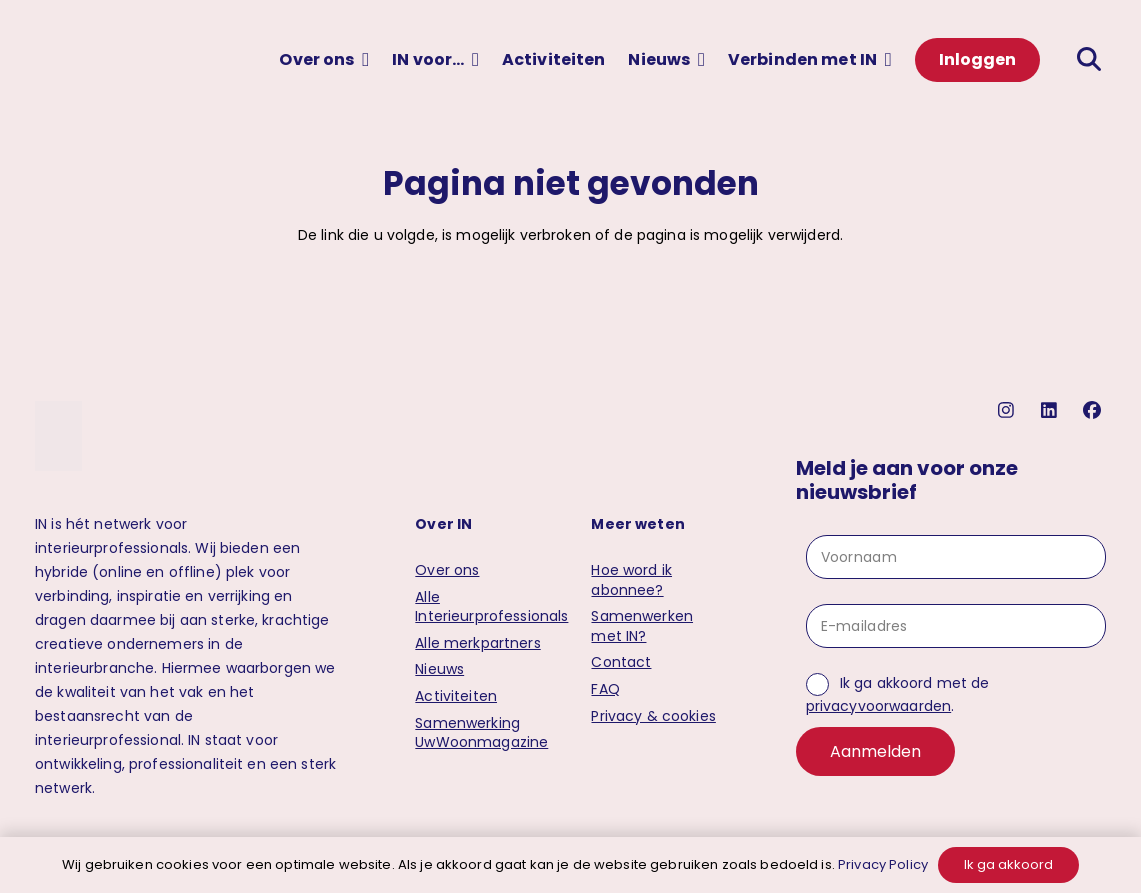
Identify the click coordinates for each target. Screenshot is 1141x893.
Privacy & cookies (653, 716)
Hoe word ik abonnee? (631, 580)
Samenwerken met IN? (642, 626)
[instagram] (1008, 410)
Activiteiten (456, 696)
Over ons (447, 570)
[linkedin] (1051, 410)
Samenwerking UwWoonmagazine (481, 733)
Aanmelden (875, 751)
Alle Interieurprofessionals (491, 607)
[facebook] (1094, 410)
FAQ (605, 689)
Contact (621, 662)
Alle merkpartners (477, 643)
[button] (362, 60)
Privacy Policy (883, 864)
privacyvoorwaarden (879, 706)
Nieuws (439, 669)
